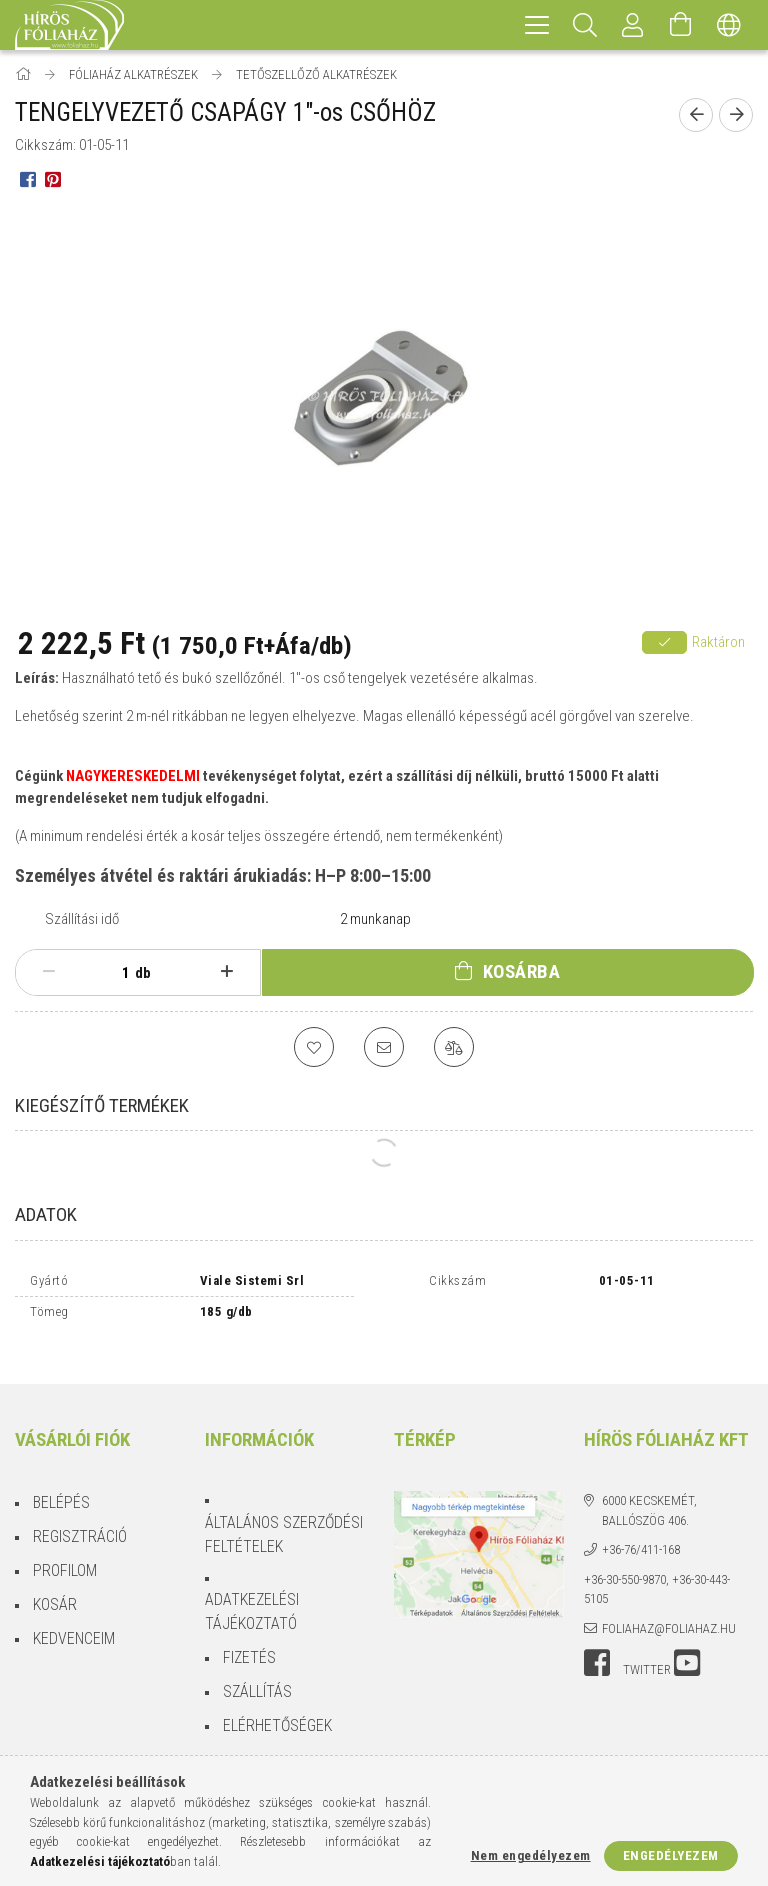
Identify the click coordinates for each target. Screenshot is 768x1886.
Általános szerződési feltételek (284, 1517)
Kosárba (522, 971)
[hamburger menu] (537, 25)
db (143, 973)
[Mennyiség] (115, 973)
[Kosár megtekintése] (681, 25)
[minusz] (49, 972)
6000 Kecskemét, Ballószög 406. (649, 1493)
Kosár (55, 1587)
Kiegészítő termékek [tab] (102, 1105)
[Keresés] (585, 25)
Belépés (61, 1485)
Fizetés (249, 1640)
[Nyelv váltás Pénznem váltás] (729, 25)
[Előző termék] (696, 115)
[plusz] (227, 972)
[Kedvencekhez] (314, 1047)
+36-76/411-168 (641, 1532)
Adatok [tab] (46, 1214)
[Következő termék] (736, 115)
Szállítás (257, 1674)
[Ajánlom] (384, 1047)
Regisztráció (80, 1519)
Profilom (65, 1553)
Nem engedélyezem (531, 1855)
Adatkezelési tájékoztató (252, 1594)
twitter (647, 1652)
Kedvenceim (74, 1621)
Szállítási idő (82, 919)
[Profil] (633, 25)
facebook (597, 1646)
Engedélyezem (671, 1855)
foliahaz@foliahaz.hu (669, 1611)
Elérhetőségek (277, 1708)
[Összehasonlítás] (454, 1047)
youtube (687, 1646)
